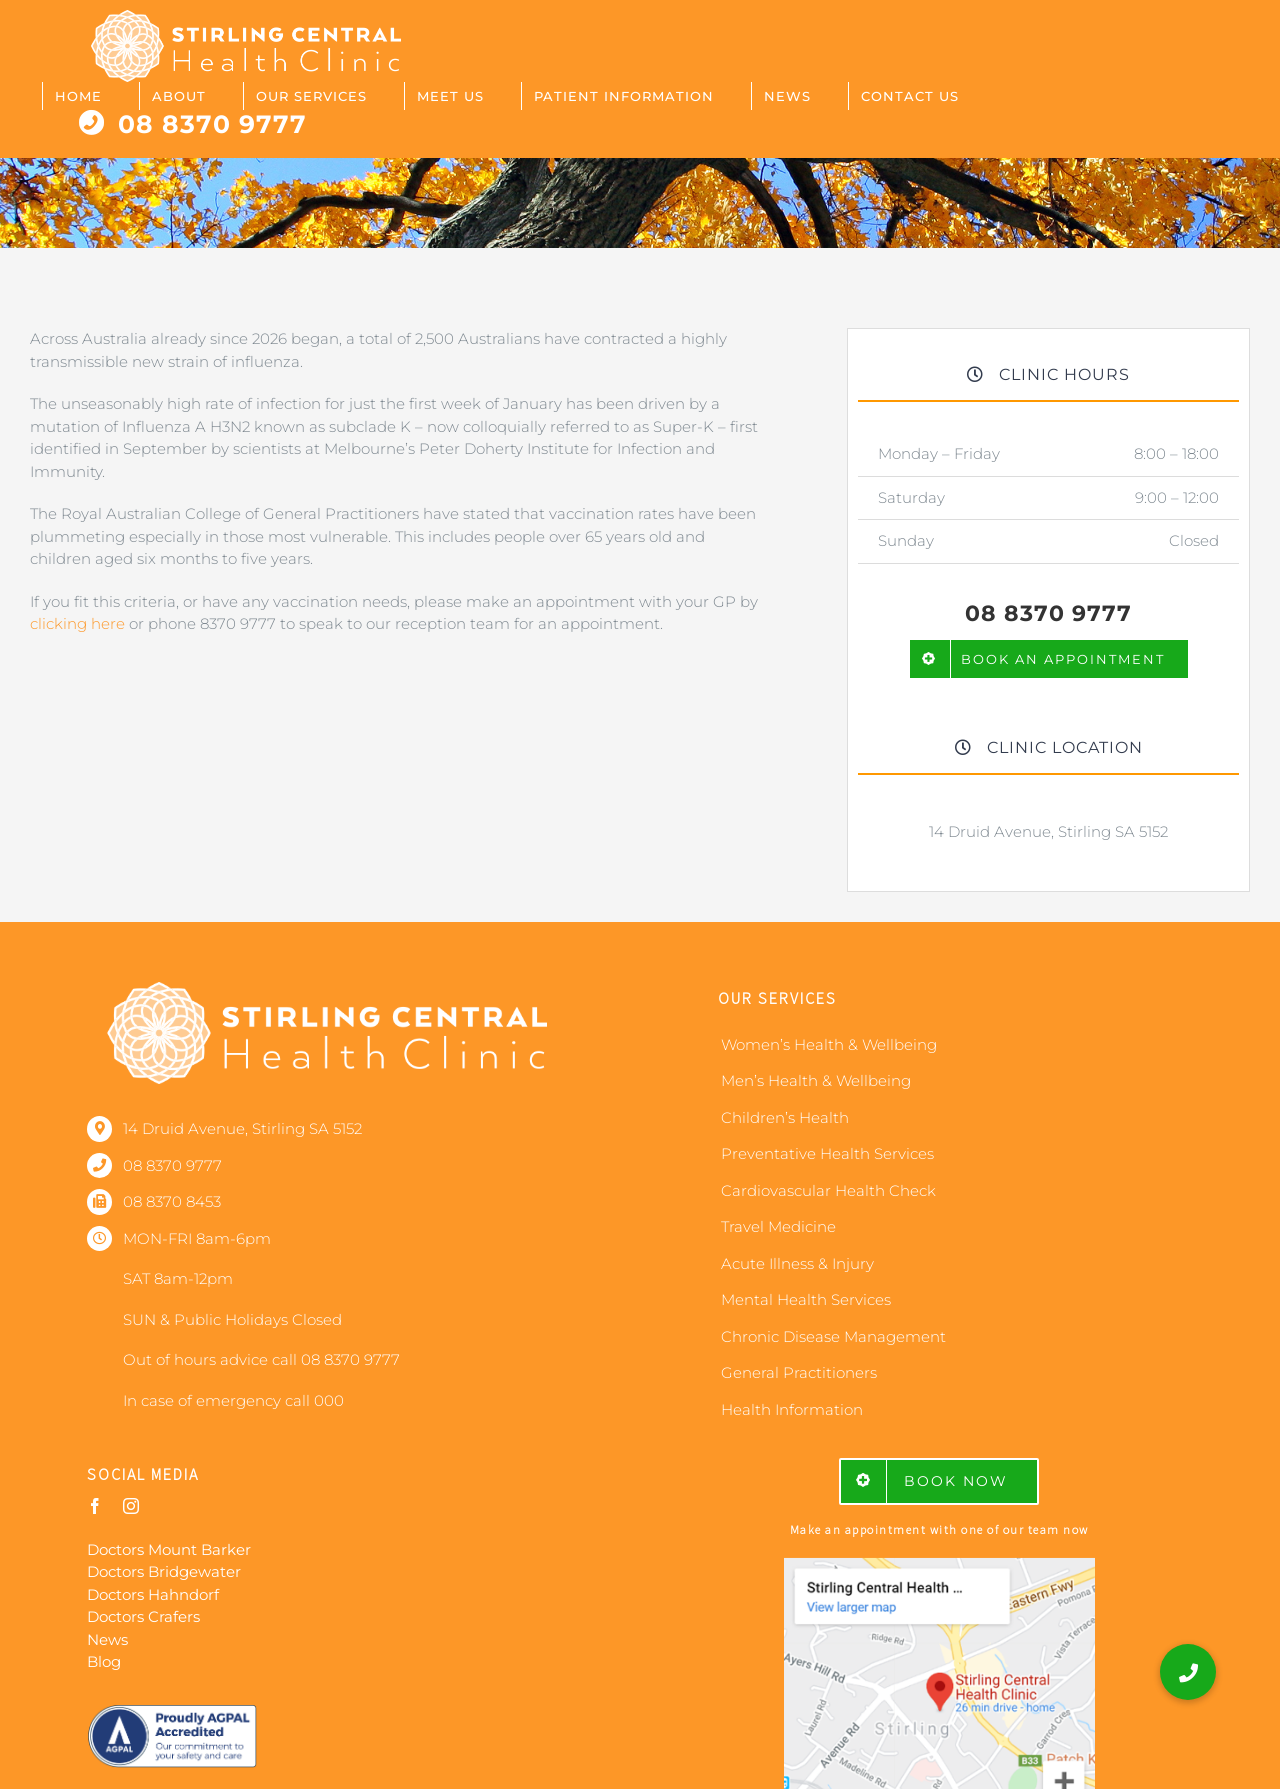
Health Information (792, 1409)
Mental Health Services (806, 1299)
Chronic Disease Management (833, 1336)
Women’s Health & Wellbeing (829, 1044)
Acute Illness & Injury (797, 1263)
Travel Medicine (778, 1226)
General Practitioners (799, 1372)
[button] (1188, 1672)
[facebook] (95, 1506)
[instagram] (131, 1506)
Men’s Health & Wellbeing (816, 1080)
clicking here (77, 623)
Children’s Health (785, 1117)
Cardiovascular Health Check (828, 1190)
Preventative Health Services (827, 1153)
